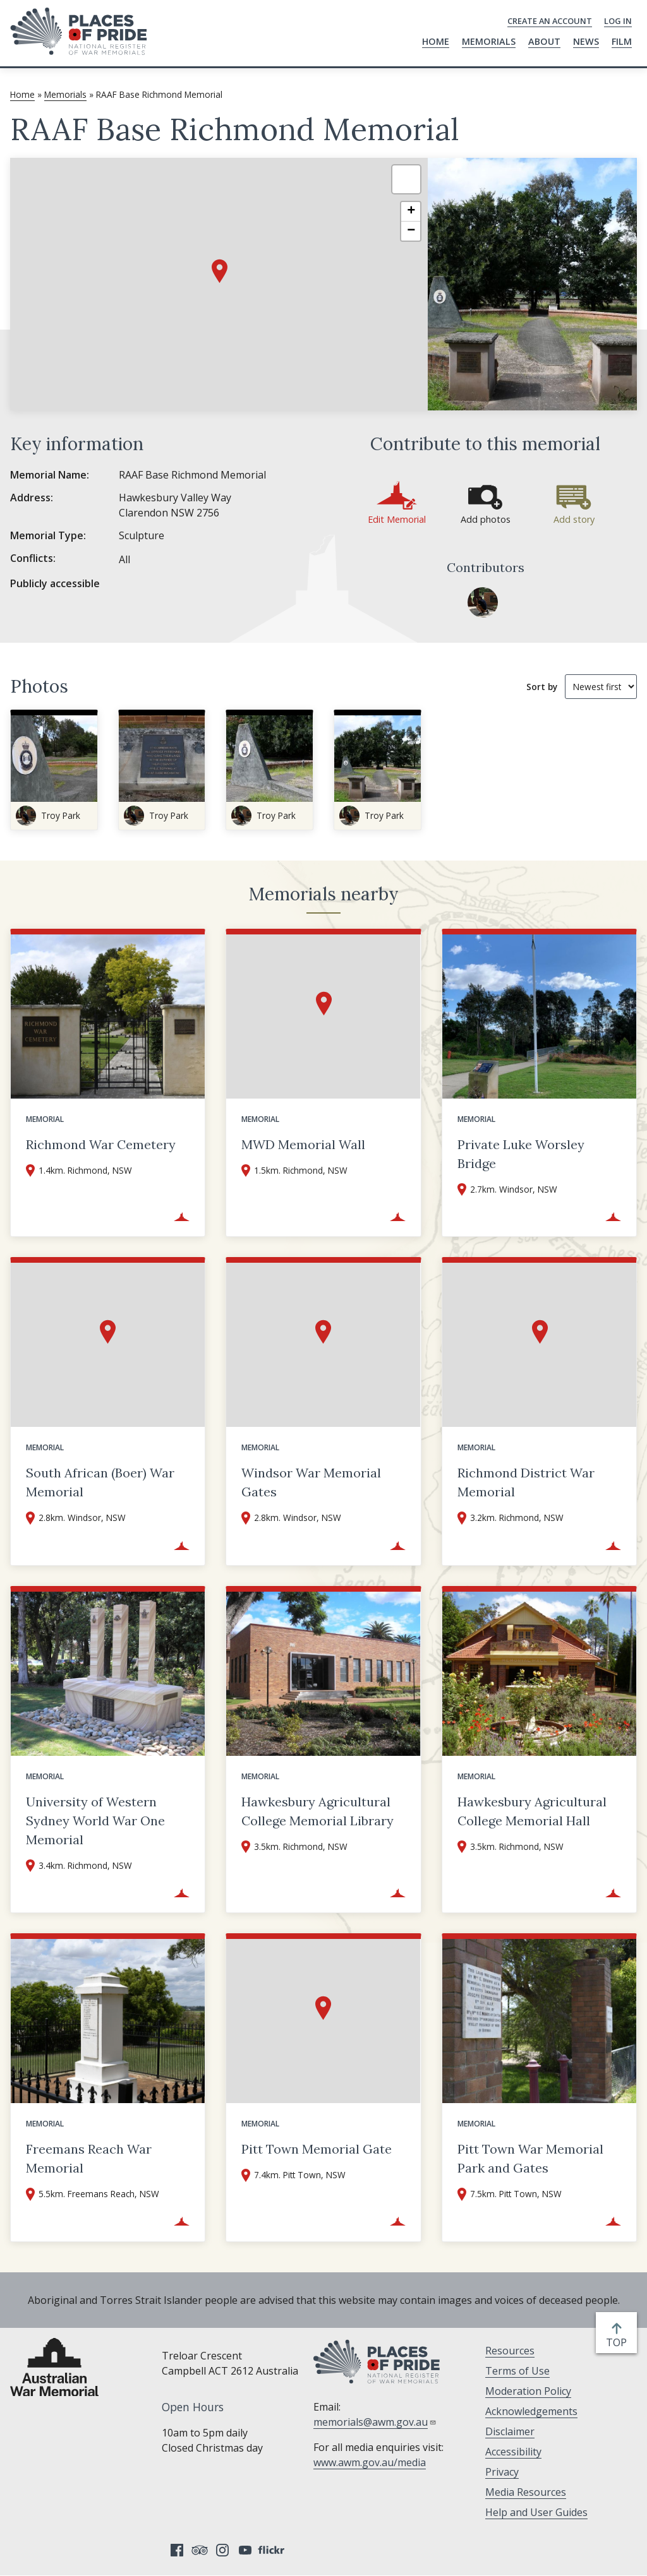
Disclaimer (510, 2431)
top (619, 2342)
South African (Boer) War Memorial (100, 1482)
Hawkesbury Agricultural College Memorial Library (317, 1811)
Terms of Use (517, 2371)
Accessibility (513, 2452)
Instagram (222, 2550)
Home (435, 41)
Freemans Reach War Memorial (89, 2158)
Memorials (489, 41)
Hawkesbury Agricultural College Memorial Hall (532, 1811)
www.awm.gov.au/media (369, 2462)
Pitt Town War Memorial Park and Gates (530, 2158)
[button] (219, 271)
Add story (574, 519)
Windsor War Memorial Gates (311, 1482)
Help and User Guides (536, 2512)
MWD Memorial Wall (303, 1144)
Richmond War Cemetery (101, 1144)
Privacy (502, 2472)
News (586, 41)
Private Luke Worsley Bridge (520, 1153)
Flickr (273, 2550)
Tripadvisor (200, 2550)
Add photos (486, 519)
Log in (618, 21)
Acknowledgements (531, 2411)
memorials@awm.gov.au (375, 2422)
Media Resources (525, 2492)
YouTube (245, 2550)
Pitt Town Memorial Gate (316, 2149)
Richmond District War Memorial (526, 1482)
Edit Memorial (397, 519)
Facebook (177, 2550)
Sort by (541, 687)
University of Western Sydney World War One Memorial (95, 1820)
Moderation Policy (528, 2391)
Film (622, 41)
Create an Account (549, 21)
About (544, 41)
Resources (510, 2351)
